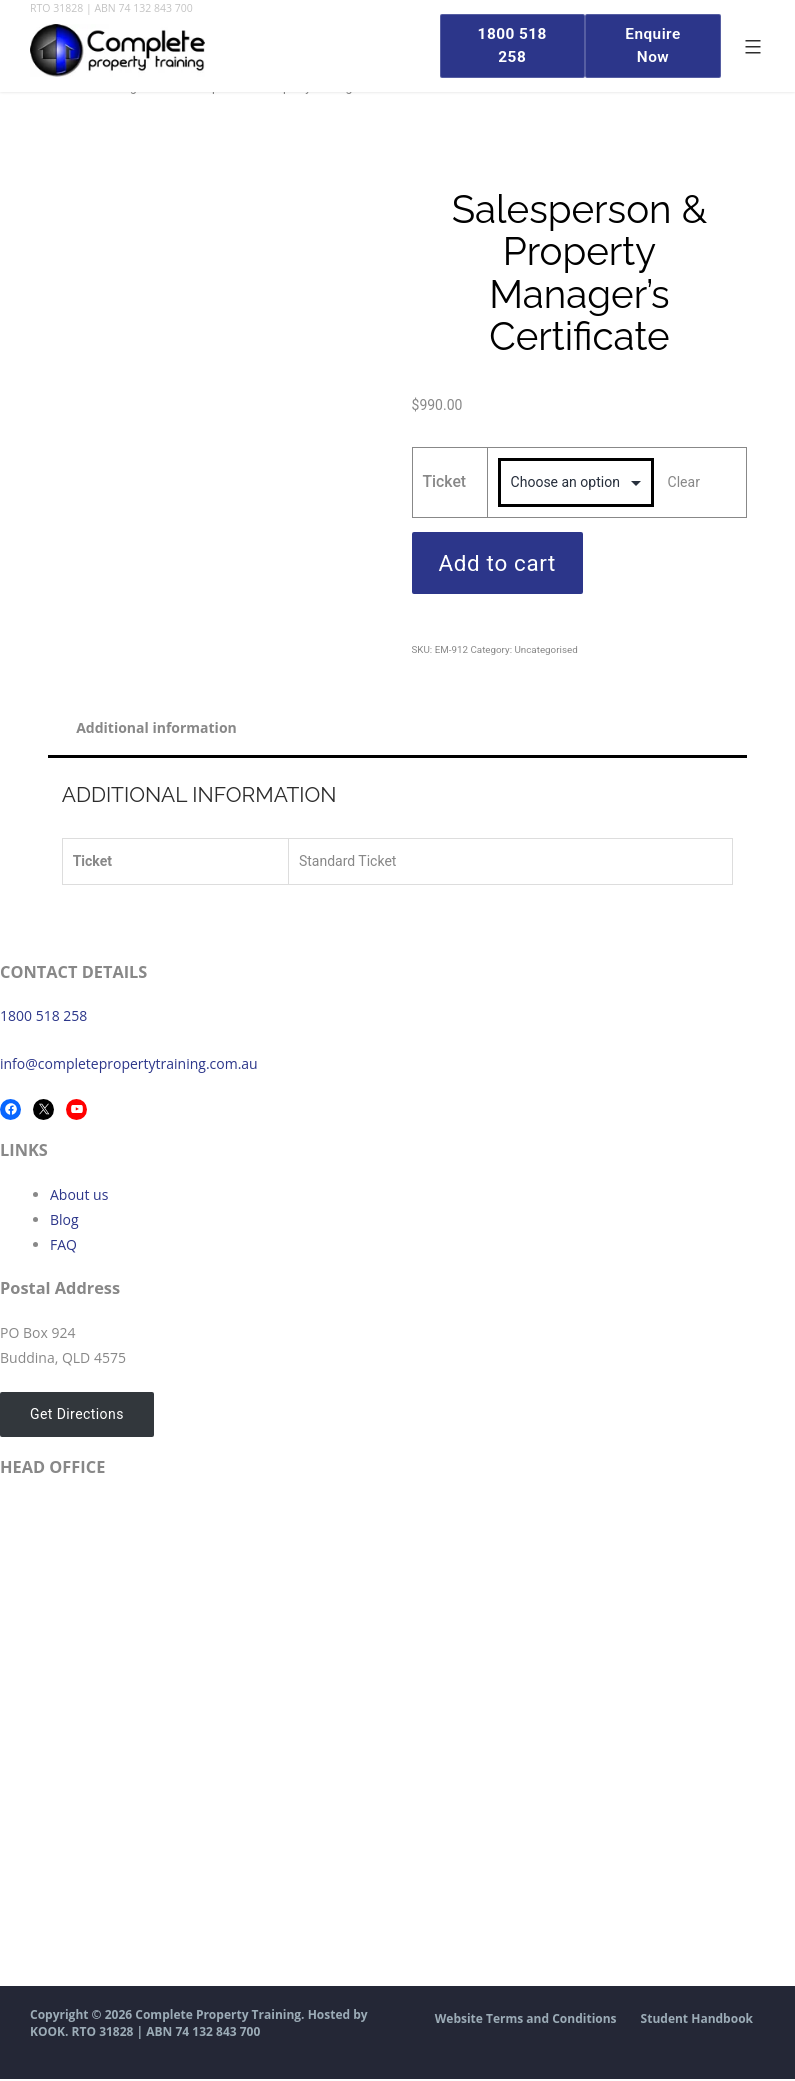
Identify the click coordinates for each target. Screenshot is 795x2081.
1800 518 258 (43, 1016)
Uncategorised (545, 649)
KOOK (47, 2033)
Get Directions (74, 1415)
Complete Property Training (218, 2016)
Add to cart (498, 563)
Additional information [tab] (158, 727)
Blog (64, 1220)
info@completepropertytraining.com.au (129, 1064)
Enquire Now (651, 45)
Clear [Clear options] (684, 481)
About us (79, 1195)
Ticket (445, 481)
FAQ (63, 1245)
